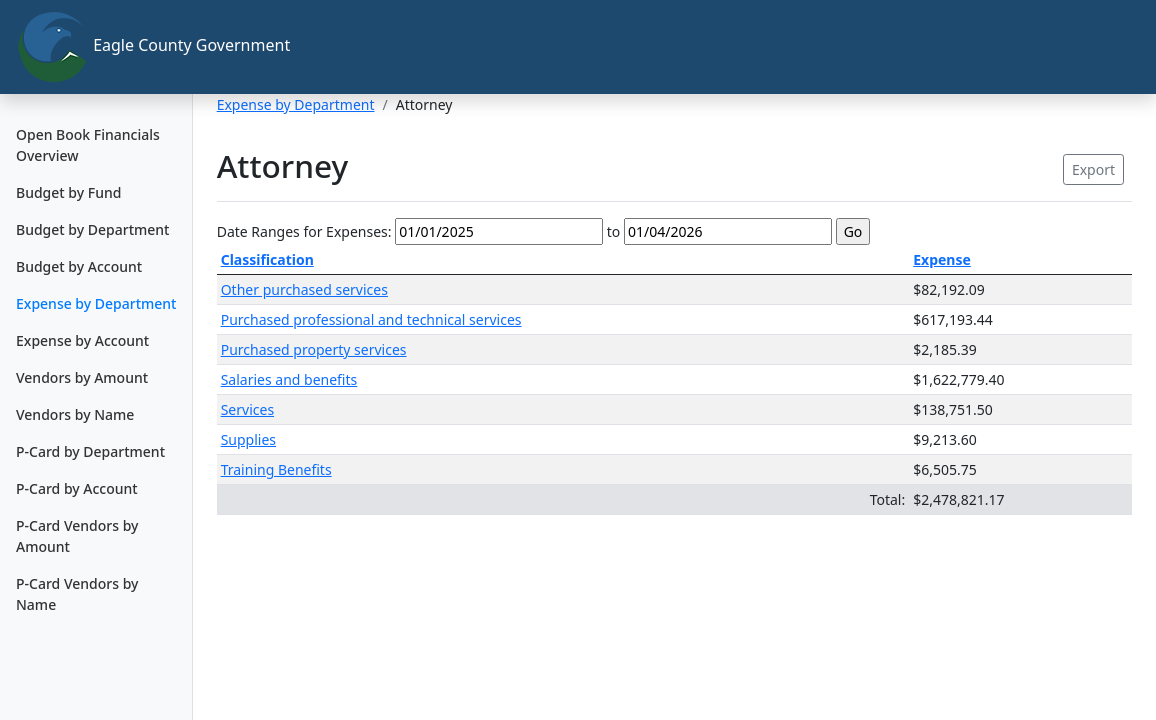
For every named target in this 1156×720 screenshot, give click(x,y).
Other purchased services (304, 289)
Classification (267, 259)
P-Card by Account (77, 488)
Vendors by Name (75, 414)
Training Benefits (276, 469)
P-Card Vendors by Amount (77, 536)
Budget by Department (92, 229)
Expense (942, 259)
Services (247, 409)
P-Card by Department (90, 451)
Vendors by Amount (82, 377)
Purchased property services (314, 349)
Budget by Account (79, 266)
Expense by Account (82, 340)
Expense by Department (96, 303)
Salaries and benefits (289, 379)
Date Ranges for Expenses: (304, 231)
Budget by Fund (68, 192)
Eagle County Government (104, 47)
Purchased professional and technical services (371, 319)
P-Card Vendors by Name (77, 594)
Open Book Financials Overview (88, 145)
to (614, 231)
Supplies (248, 439)
